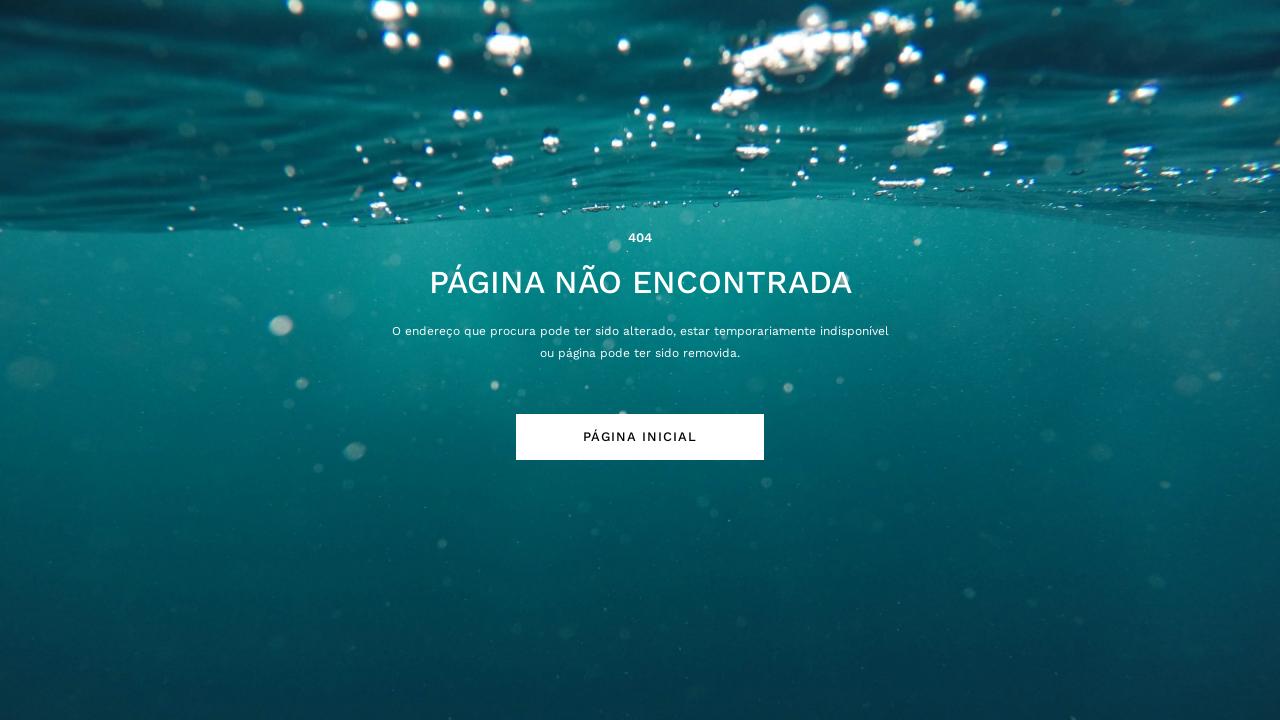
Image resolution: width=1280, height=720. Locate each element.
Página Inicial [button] (640, 436)
